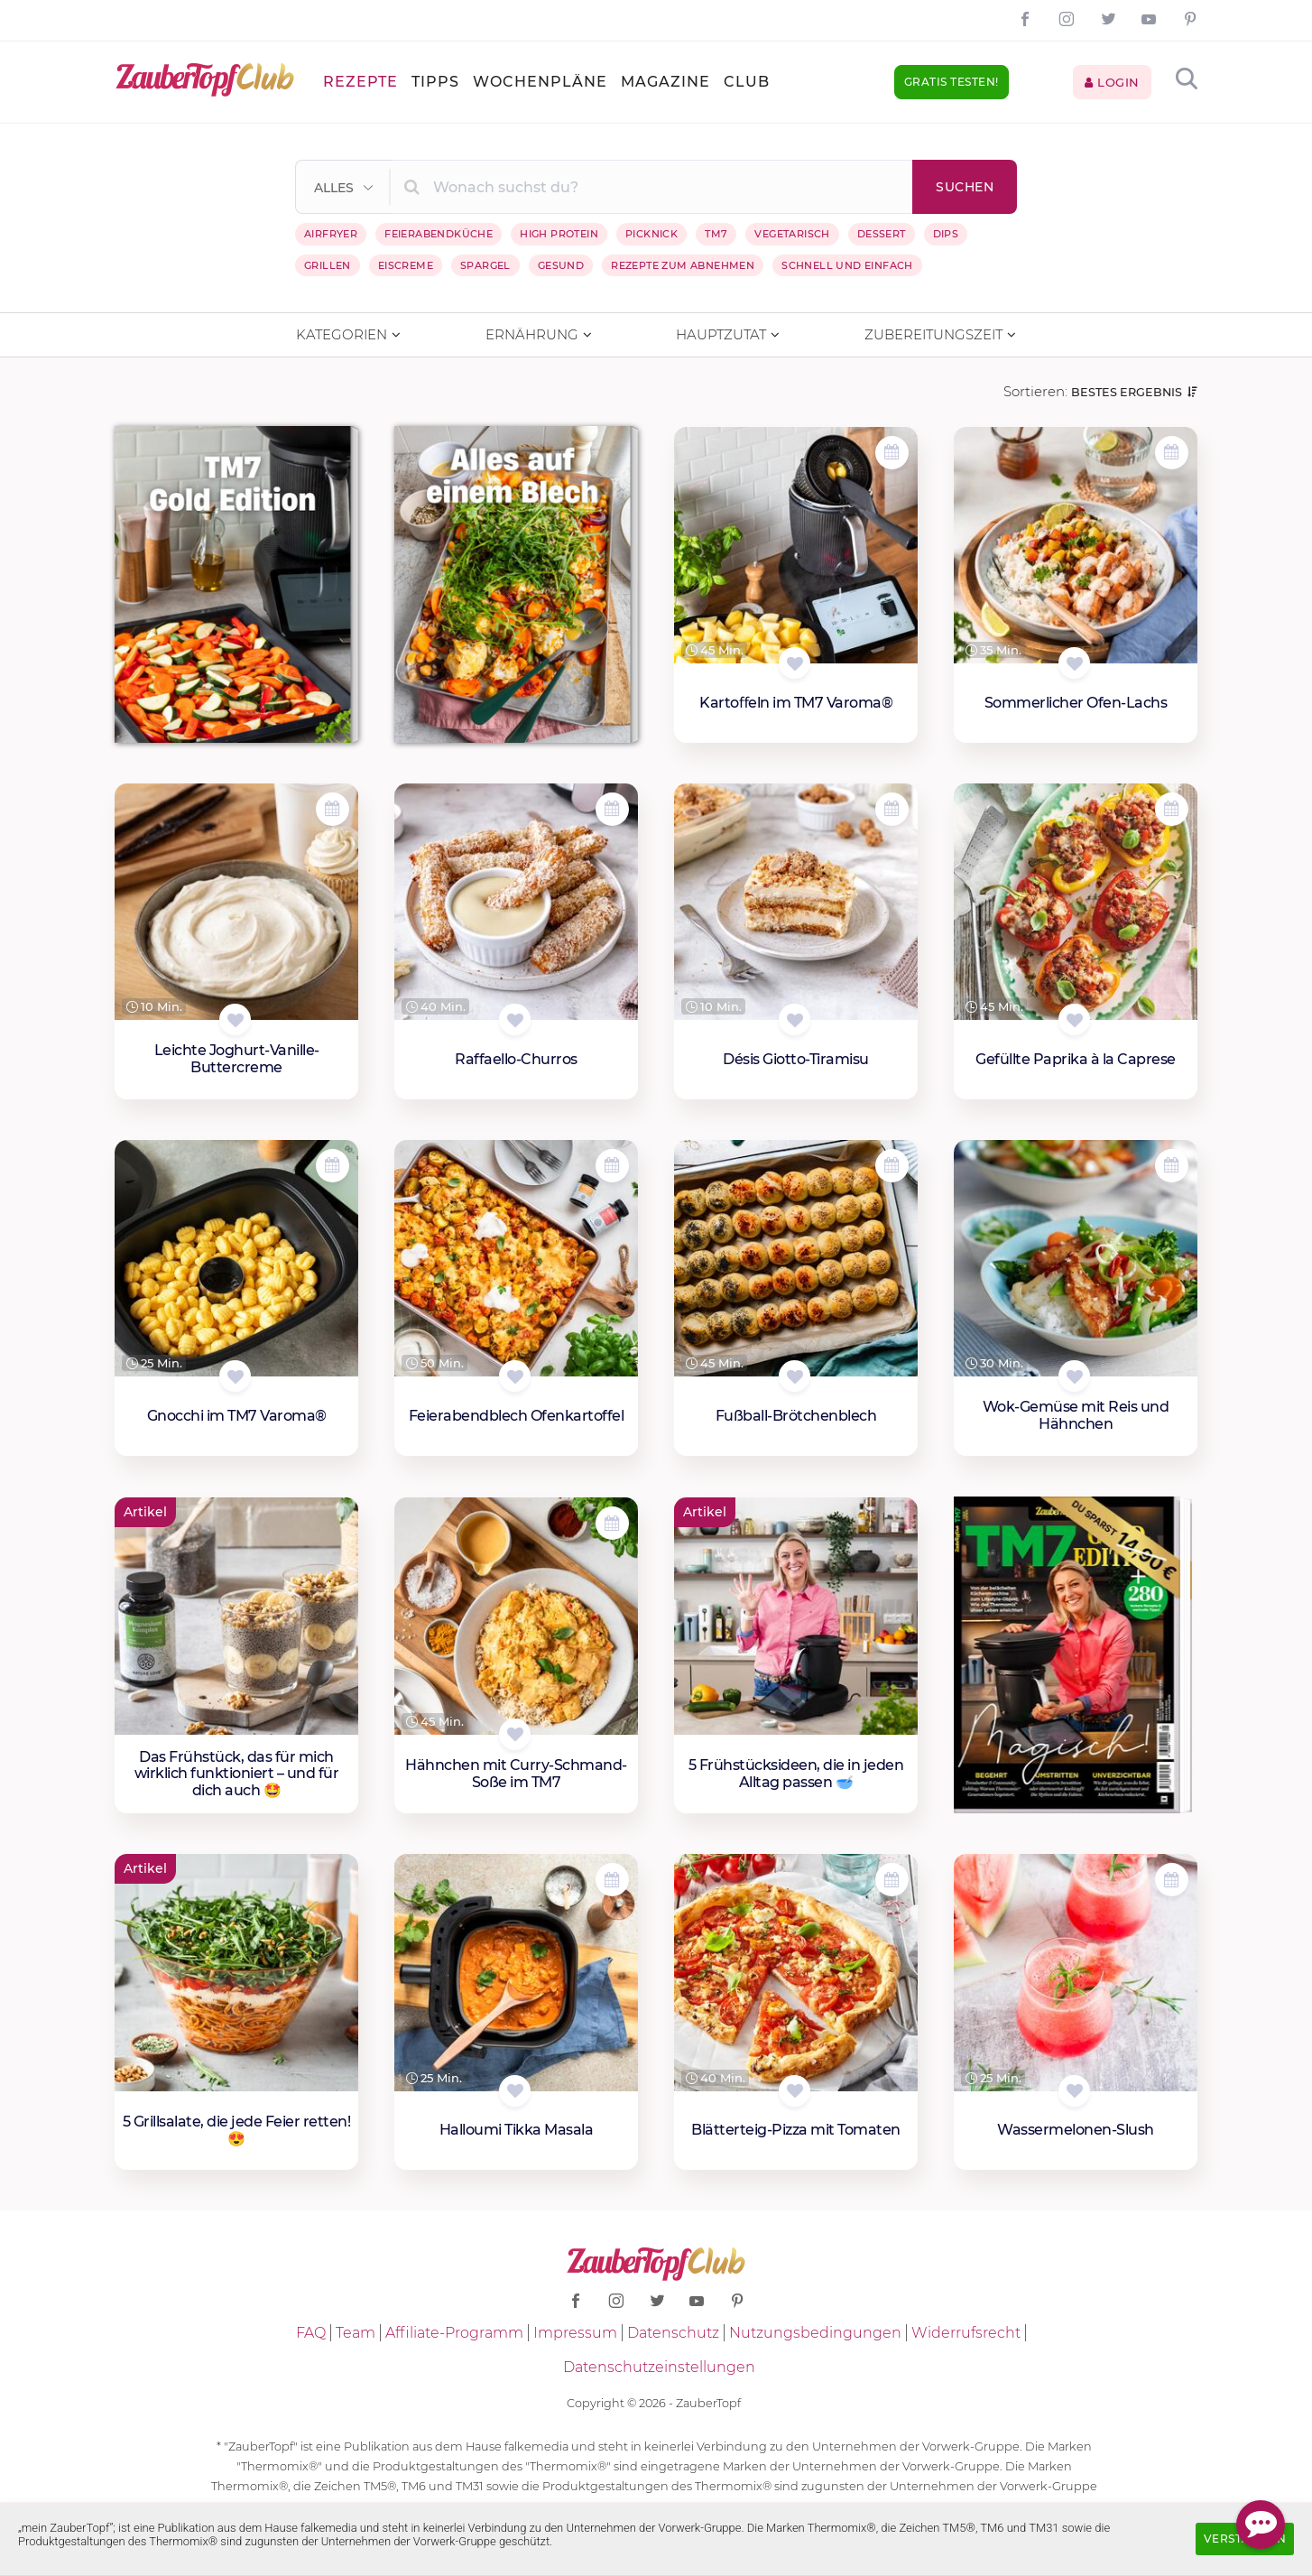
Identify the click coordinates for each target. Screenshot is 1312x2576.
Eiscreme (405, 265)
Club (747, 81)
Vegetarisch (791, 233)
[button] (344, 188)
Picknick (651, 233)
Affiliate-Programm (454, 2332)
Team (355, 2332)
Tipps (435, 81)
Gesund (561, 265)
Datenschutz (673, 2332)
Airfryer (330, 233)
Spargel (485, 265)
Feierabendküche (438, 233)
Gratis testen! (951, 81)
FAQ (311, 2332)
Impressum (575, 2332)
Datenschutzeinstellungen (659, 2367)
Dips (946, 233)
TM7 (716, 233)
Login (1112, 82)
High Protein (559, 233)
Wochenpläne (540, 81)
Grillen (327, 265)
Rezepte (360, 81)
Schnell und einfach (847, 265)
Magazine (665, 81)
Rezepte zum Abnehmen (682, 265)
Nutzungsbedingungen (815, 2332)
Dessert (881, 233)
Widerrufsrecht (966, 2332)
